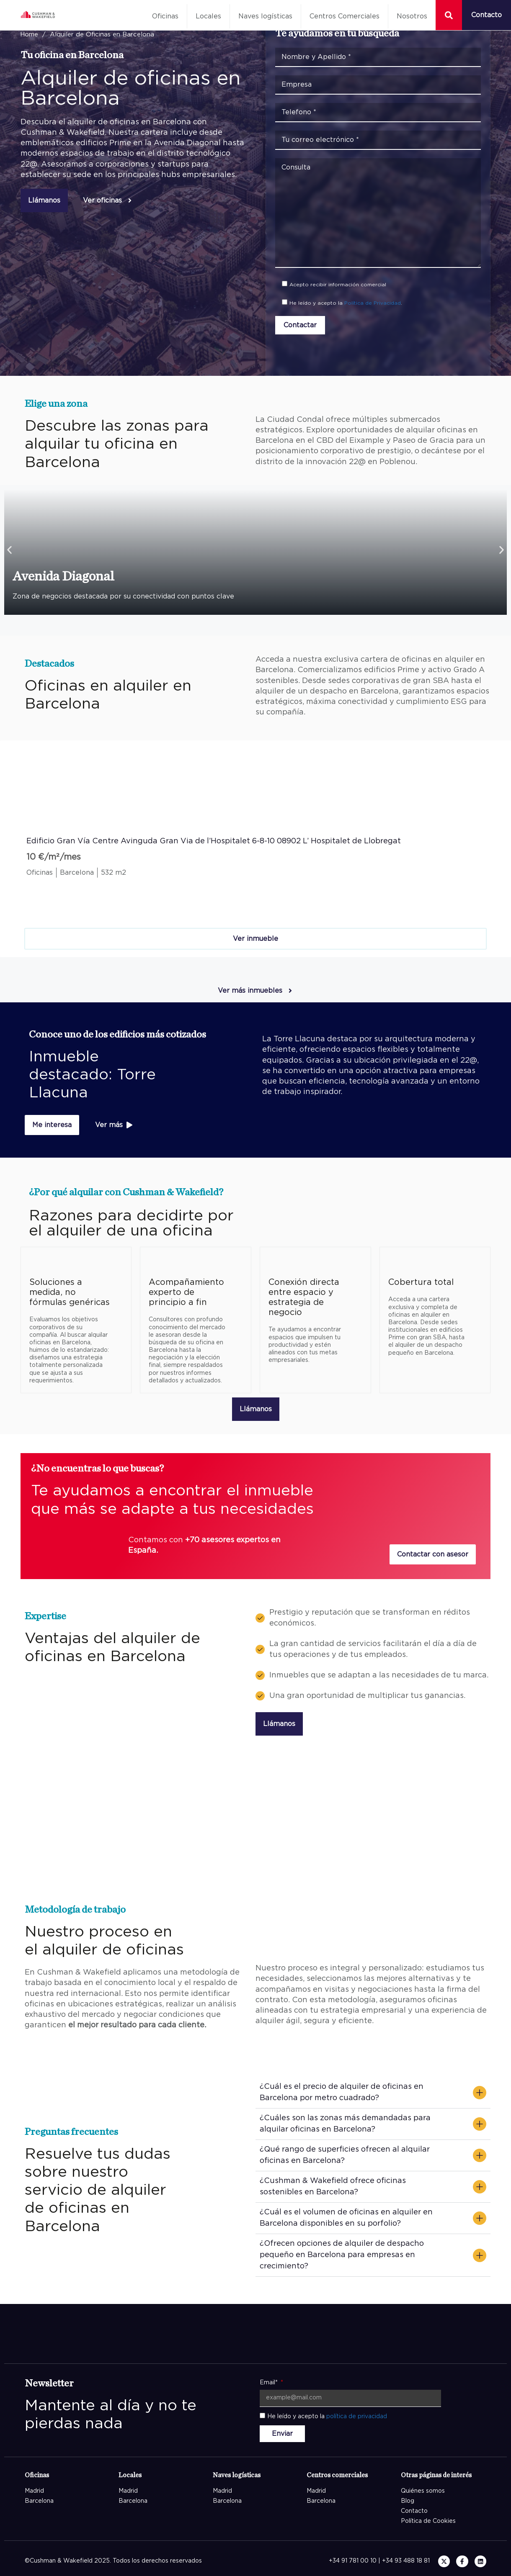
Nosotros (412, 16)
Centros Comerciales (344, 16)
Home (29, 34)
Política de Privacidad (372, 303)
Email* (269, 2383)
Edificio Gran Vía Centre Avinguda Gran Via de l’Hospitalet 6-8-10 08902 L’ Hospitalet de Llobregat (213, 841)
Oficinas (165, 16)
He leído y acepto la (327, 2416)
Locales (208, 16)
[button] (9, 550)
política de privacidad (356, 2416)
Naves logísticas (265, 16)
